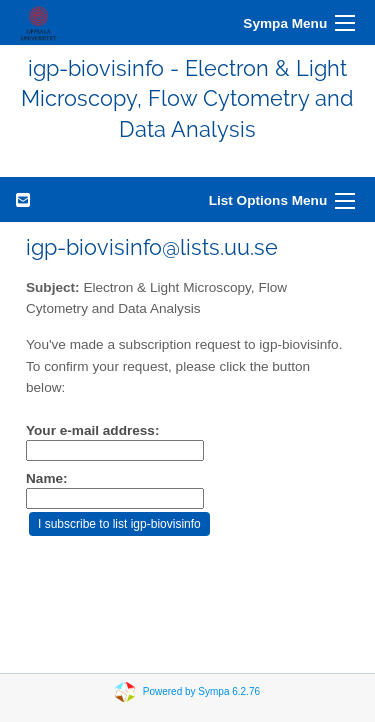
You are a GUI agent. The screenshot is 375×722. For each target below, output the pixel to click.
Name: (47, 478)
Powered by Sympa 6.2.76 (201, 691)
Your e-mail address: (92, 430)
